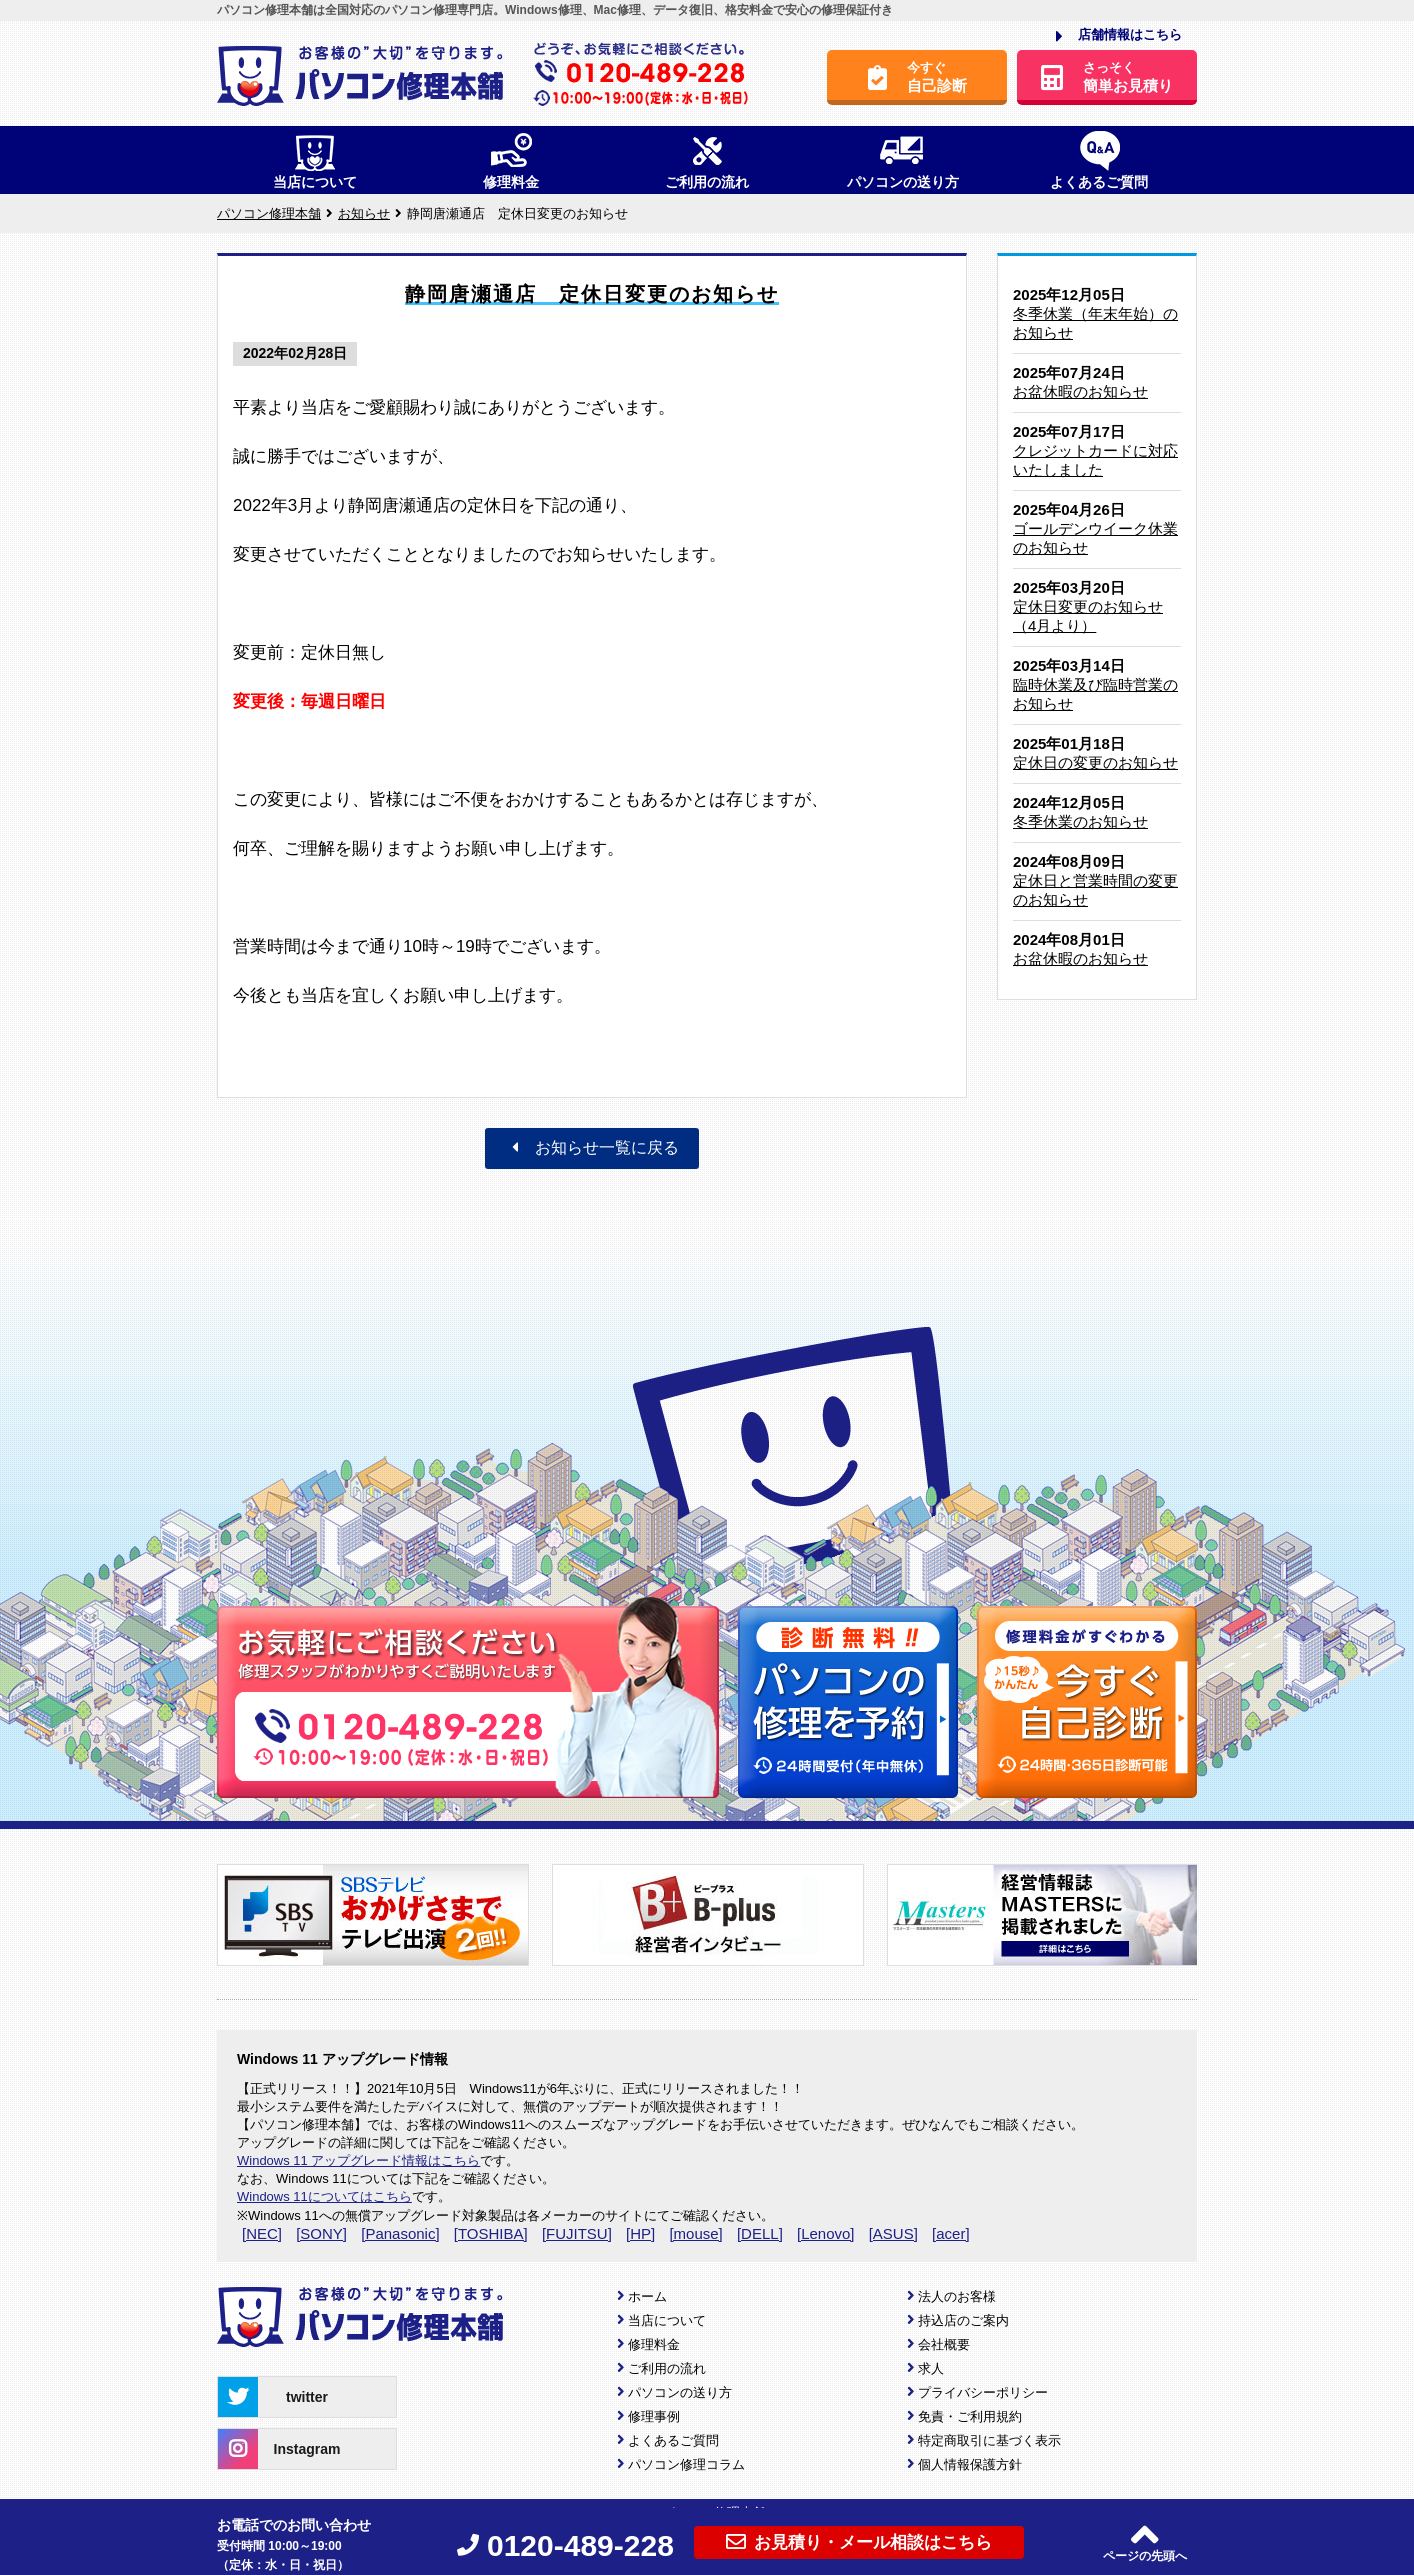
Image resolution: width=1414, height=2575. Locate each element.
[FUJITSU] (577, 2233)
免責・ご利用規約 (970, 2416)
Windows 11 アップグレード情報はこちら (358, 2160)
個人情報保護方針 (970, 2464)
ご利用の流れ (667, 2368)
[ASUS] (893, 2233)
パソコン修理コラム (686, 2464)
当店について (667, 2320)
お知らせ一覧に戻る (592, 1147)
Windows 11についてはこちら (324, 2196)
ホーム (647, 2296)
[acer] (951, 2233)
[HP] (640, 2233)
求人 (931, 2368)
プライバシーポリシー (983, 2392)
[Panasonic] (400, 2233)
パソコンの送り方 (680, 2392)
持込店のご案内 (963, 2320)
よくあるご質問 (673, 2440)
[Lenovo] (826, 2233)
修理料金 (654, 2344)
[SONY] (321, 2233)
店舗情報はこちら (1119, 36)
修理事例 (654, 2416)
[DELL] (760, 2233)
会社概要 (944, 2344)
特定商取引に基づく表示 (989, 2440)
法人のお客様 (957, 2296)
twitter (273, 2397)
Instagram (279, 2449)
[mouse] (695, 2233)
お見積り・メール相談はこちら (859, 2542)
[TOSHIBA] (491, 2233)
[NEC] (262, 2233)
